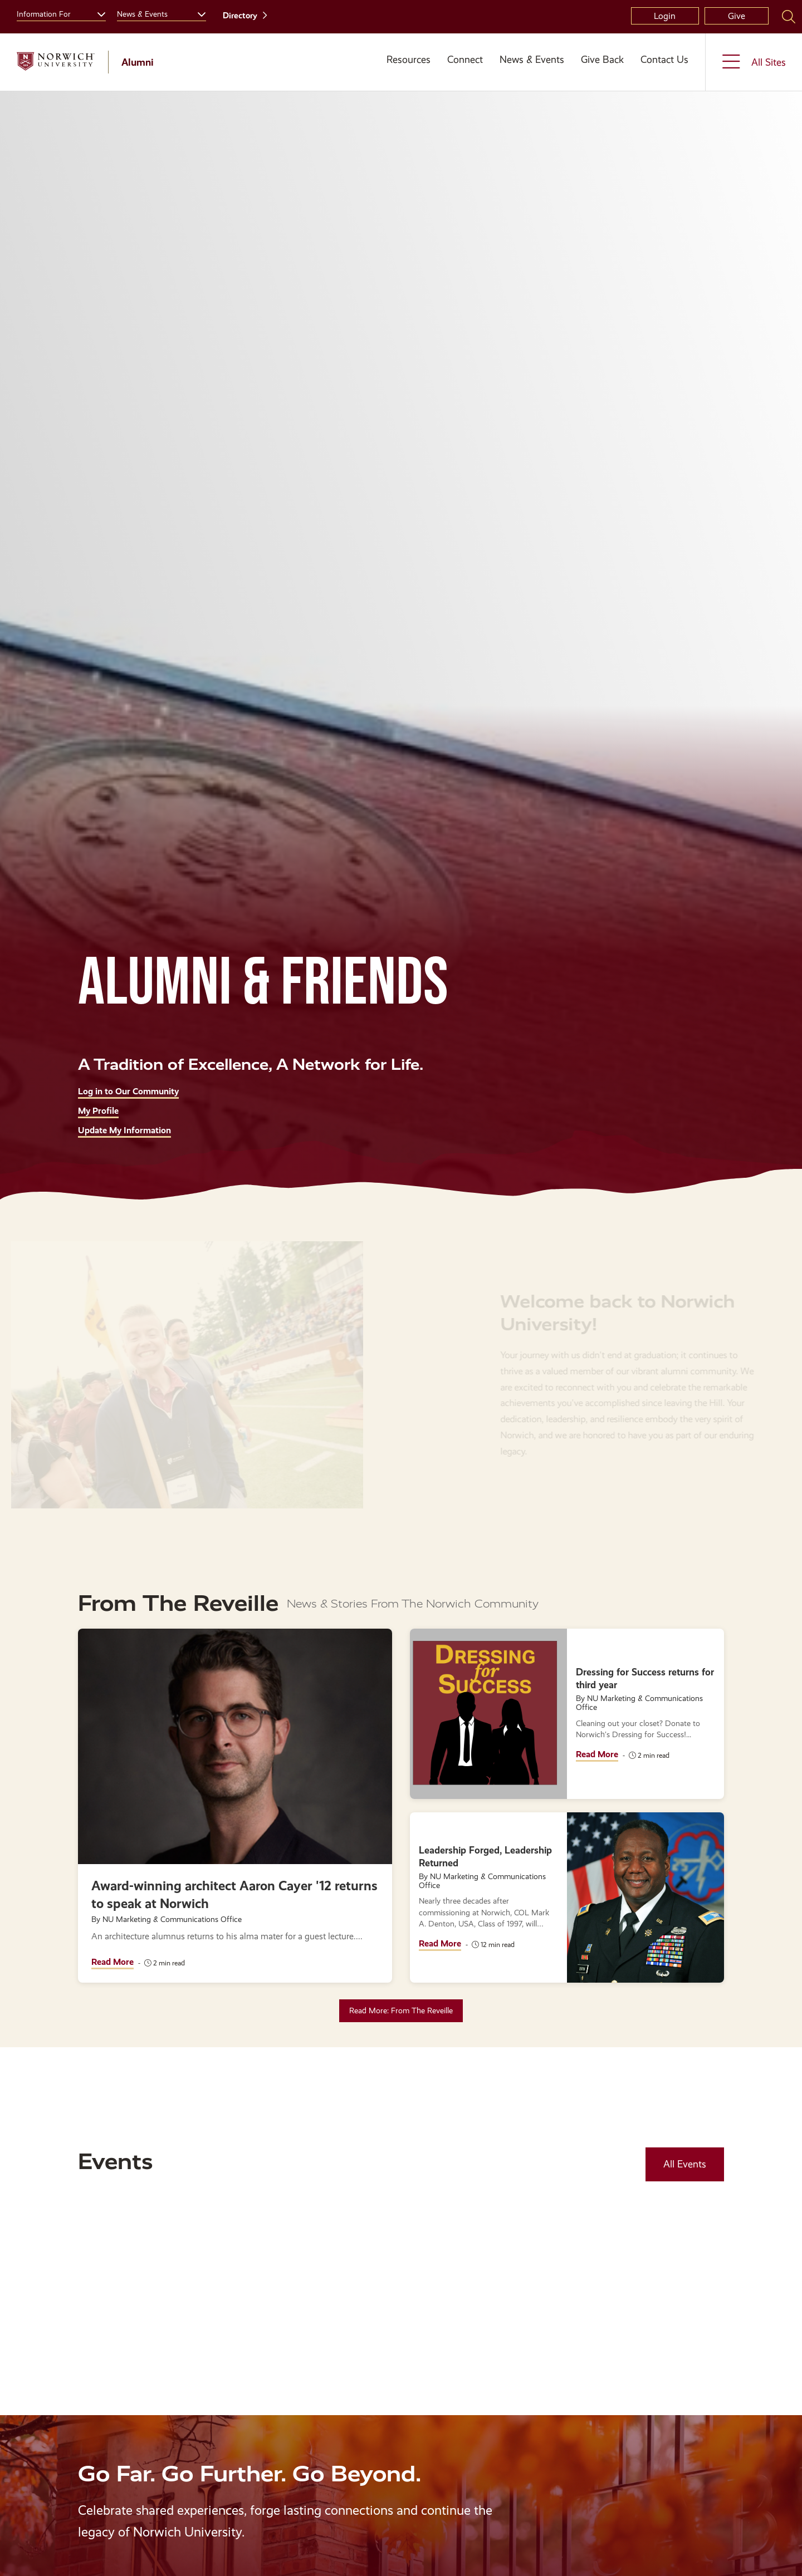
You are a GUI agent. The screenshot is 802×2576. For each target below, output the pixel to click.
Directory (240, 16)
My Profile (98, 1110)
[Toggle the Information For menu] (97, 12)
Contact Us (664, 59)
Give (736, 16)
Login (665, 16)
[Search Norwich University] (788, 16)
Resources (409, 59)
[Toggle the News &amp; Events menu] (197, 12)
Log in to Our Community (128, 1091)
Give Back (602, 59)
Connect (465, 59)
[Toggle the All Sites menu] (754, 62)
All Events (684, 2164)
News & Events (532, 59)
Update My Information (124, 1130)
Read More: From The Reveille (401, 2010)
